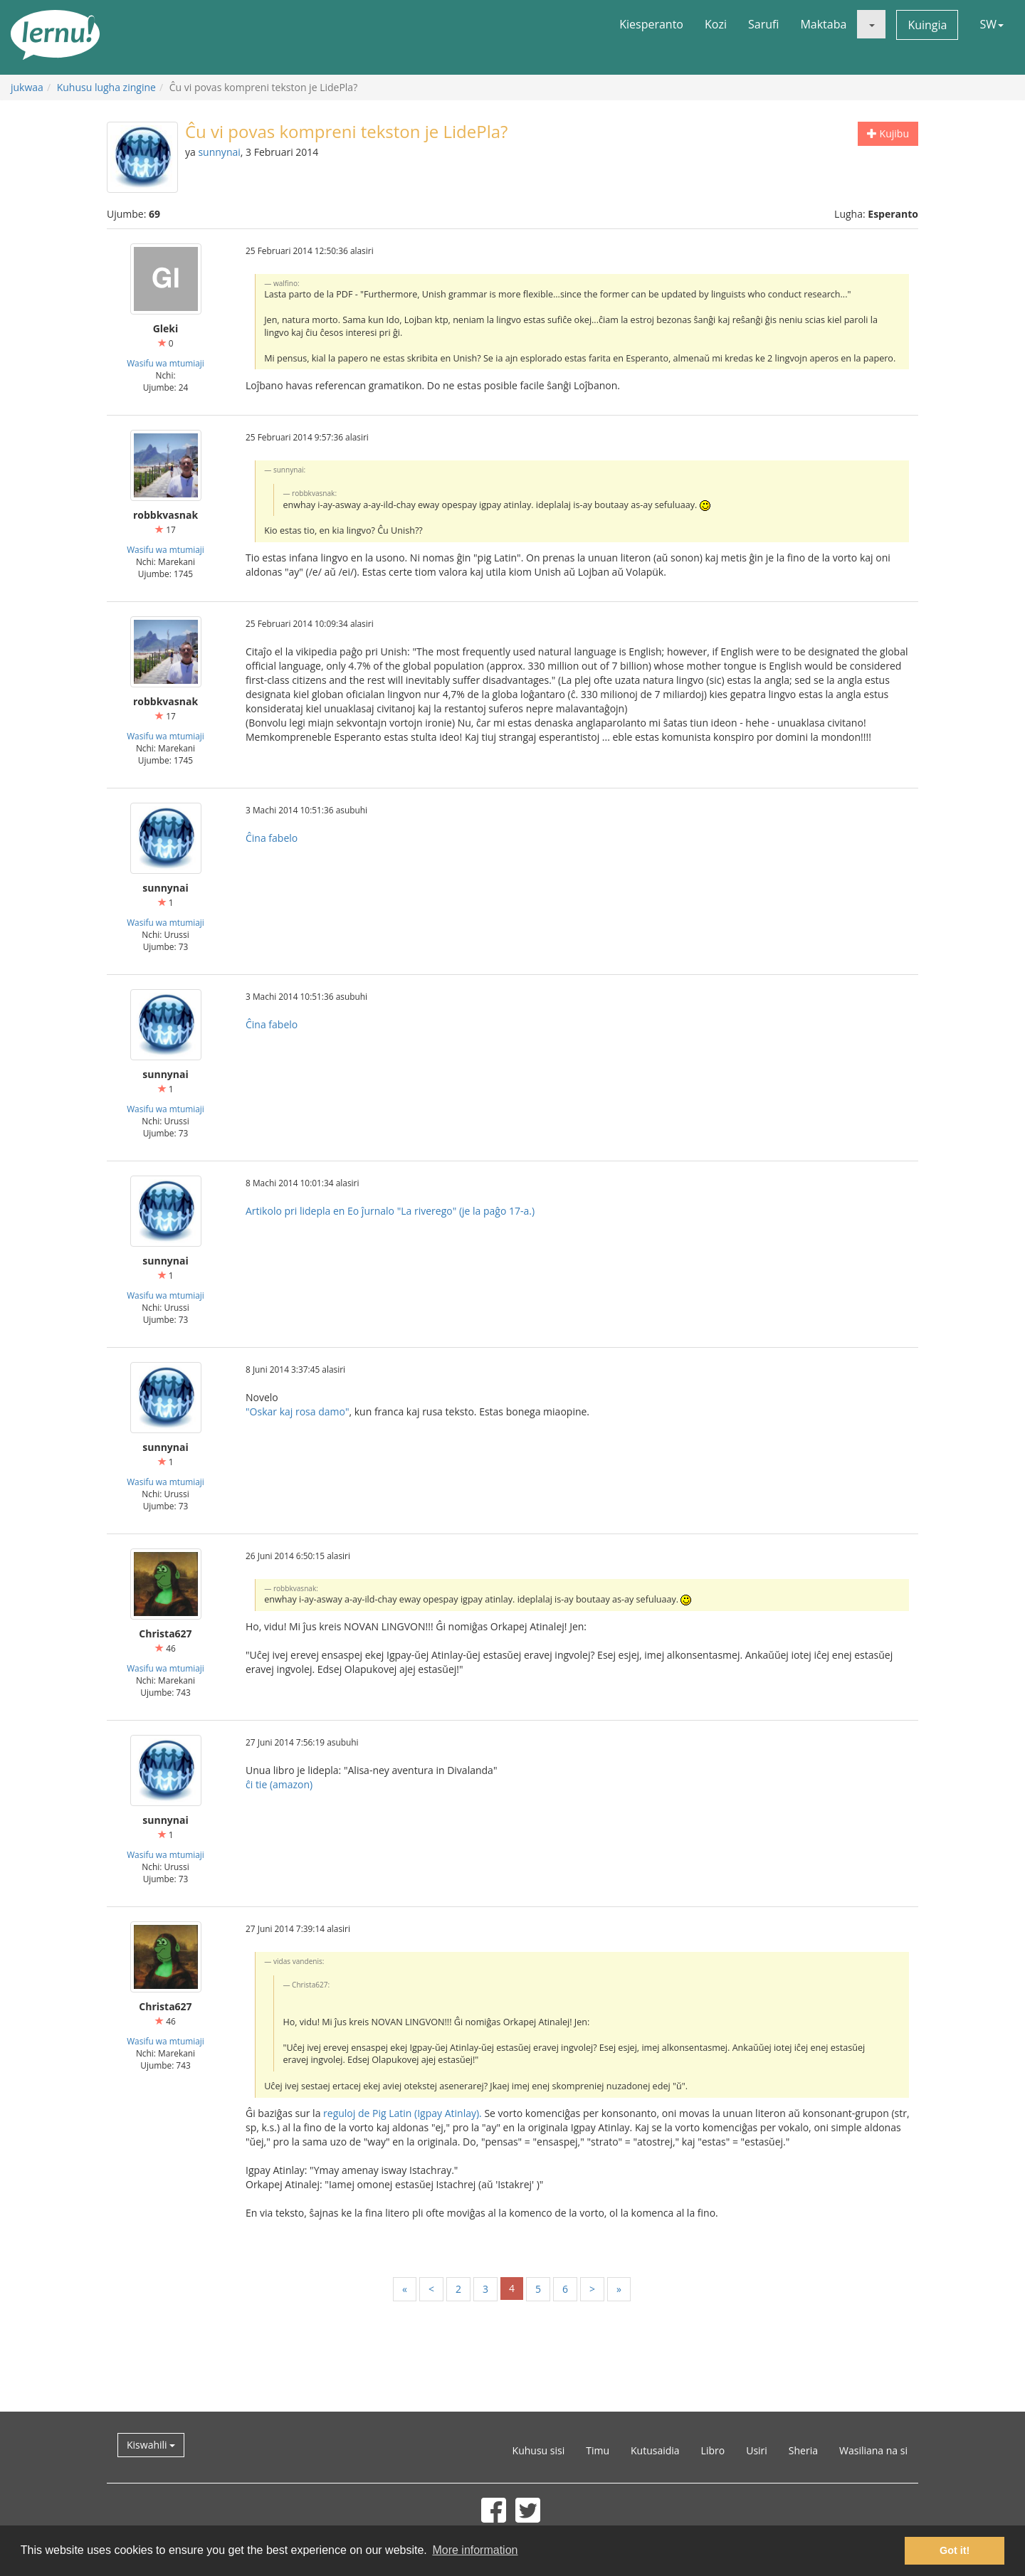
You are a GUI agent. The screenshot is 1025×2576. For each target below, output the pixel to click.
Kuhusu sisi (538, 2450)
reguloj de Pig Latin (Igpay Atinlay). (402, 2113)
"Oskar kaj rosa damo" (297, 1411)
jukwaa (27, 87)
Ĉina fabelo (272, 838)
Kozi (716, 24)
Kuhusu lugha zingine (106, 87)
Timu (597, 2450)
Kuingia (927, 25)
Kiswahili (151, 2444)
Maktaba (823, 24)
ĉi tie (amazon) (279, 1784)
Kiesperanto (651, 24)
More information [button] (474, 2550)
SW (991, 24)
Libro (713, 2450)
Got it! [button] (954, 2550)
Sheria (803, 2450)
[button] (871, 24)
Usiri (756, 2450)
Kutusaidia (655, 2450)
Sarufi (763, 24)
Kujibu (888, 133)
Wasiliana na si (873, 2450)
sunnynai (219, 152)
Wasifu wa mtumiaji (165, 363)
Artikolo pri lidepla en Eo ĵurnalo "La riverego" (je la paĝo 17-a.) (390, 1211)
